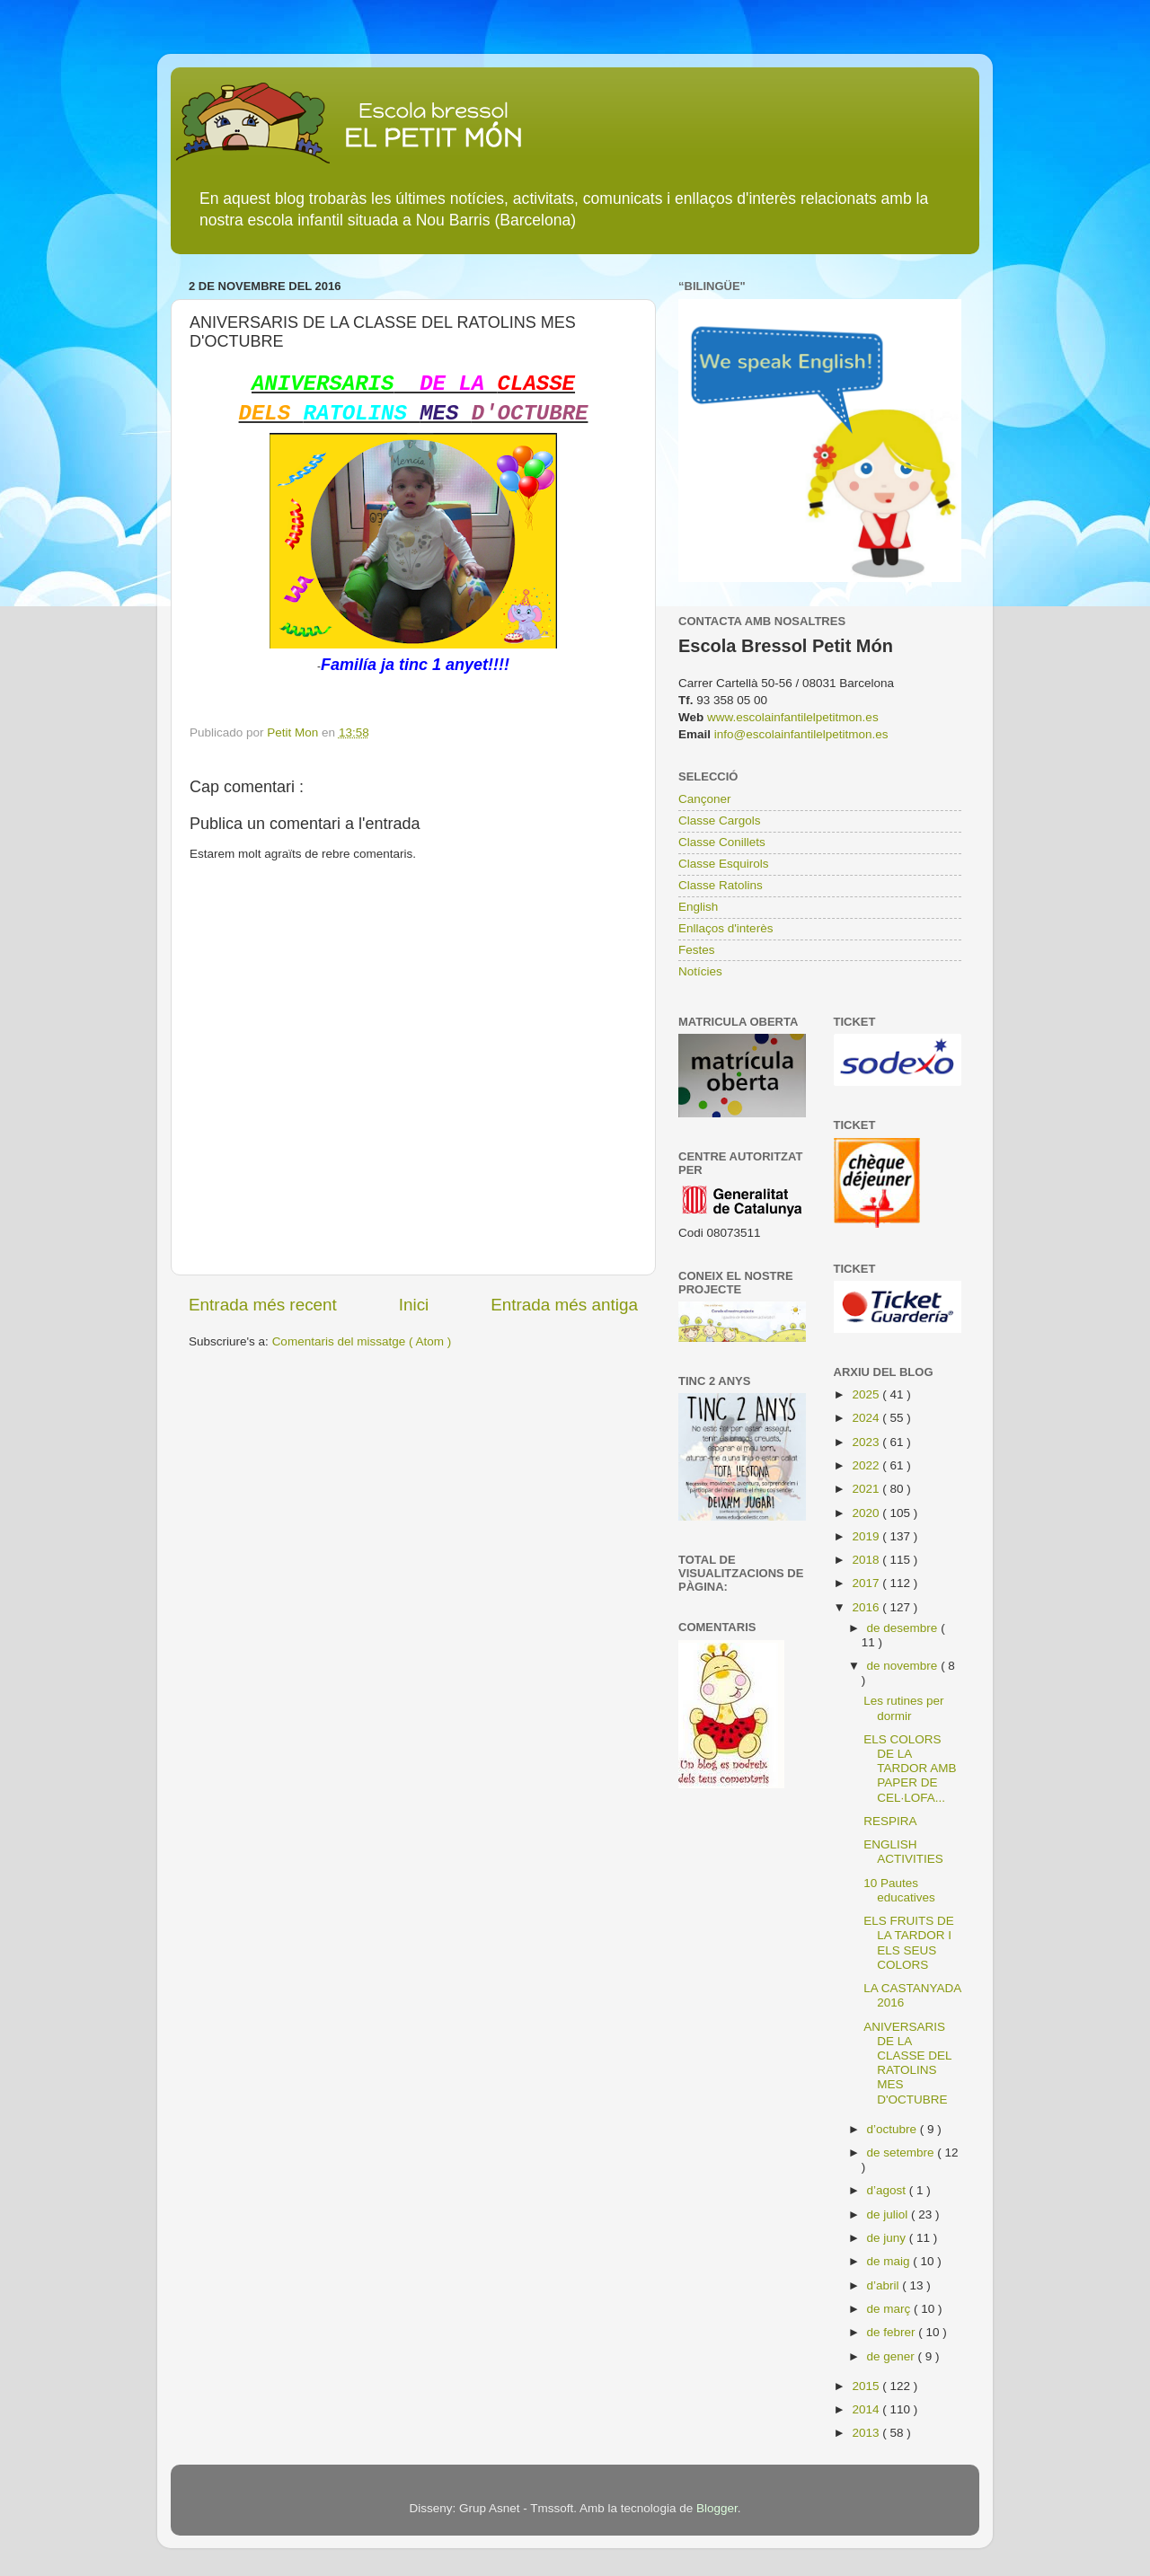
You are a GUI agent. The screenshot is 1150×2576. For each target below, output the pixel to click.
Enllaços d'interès (725, 928)
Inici (414, 1304)
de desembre (904, 1628)
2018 (867, 1559)
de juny (888, 2238)
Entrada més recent (263, 1304)
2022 (867, 1465)
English (698, 906)
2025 (867, 1394)
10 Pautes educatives (899, 1890)
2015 (867, 2386)
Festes (696, 950)
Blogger (717, 2508)
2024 (867, 1418)
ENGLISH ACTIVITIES (903, 1852)
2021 (867, 1488)
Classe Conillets (721, 842)
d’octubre (893, 2129)
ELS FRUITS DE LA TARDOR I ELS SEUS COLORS (908, 1943)
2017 (867, 1583)
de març (891, 2309)
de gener (892, 2356)
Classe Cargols (719, 820)
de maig (890, 2261)
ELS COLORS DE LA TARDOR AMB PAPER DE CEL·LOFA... (909, 1768)
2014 (867, 2409)
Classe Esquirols (723, 863)
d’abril (885, 2285)
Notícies (700, 971)
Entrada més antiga (564, 1304)
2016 (867, 1607)
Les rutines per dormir (903, 1708)
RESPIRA (889, 1821)
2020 (867, 1513)
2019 (867, 1536)
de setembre (902, 2152)
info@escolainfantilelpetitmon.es (801, 734)
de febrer (893, 2332)
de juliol (889, 2214)
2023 (867, 1442)
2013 (867, 2432)
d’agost (888, 2190)
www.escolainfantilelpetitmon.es (793, 717)
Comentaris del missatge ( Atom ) (362, 1341)
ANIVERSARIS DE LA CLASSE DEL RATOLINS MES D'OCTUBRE (907, 2063)
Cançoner (704, 799)
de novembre (904, 1665)
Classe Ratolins (720, 885)
